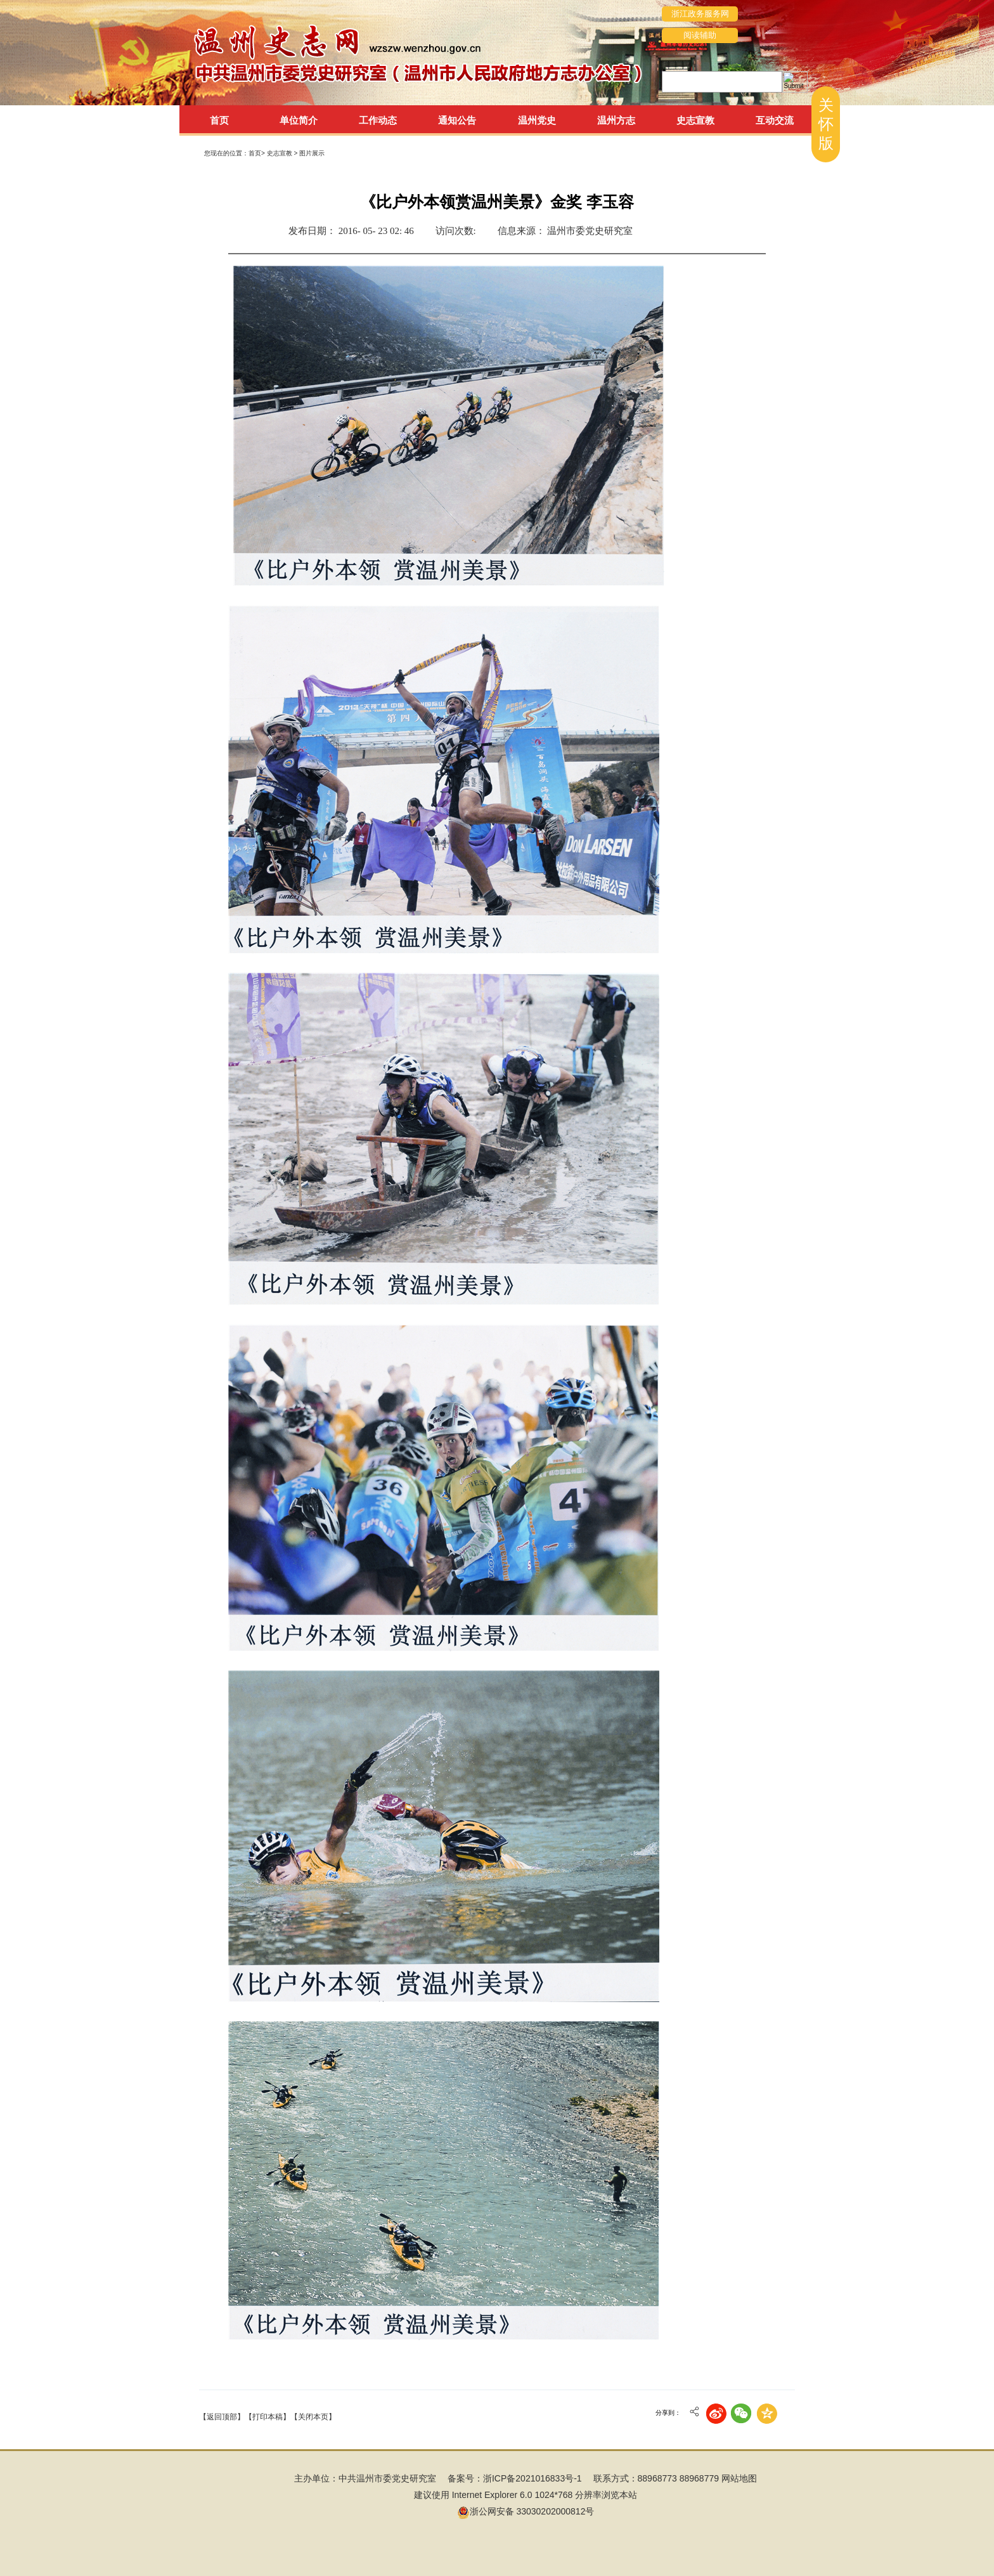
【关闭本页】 (313, 2416)
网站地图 (739, 2478)
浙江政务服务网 (700, 13)
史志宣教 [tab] (695, 120)
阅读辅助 (699, 35)
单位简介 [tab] (299, 120)
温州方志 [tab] (616, 120)
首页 (219, 120)
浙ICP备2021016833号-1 (532, 2478)
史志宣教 (280, 153)
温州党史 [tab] (537, 120)
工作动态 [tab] (378, 120)
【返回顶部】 (222, 2416)
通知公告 (457, 120)
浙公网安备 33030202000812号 (526, 2511)
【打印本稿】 (267, 2416)
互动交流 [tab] (775, 120)
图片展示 (312, 153)
